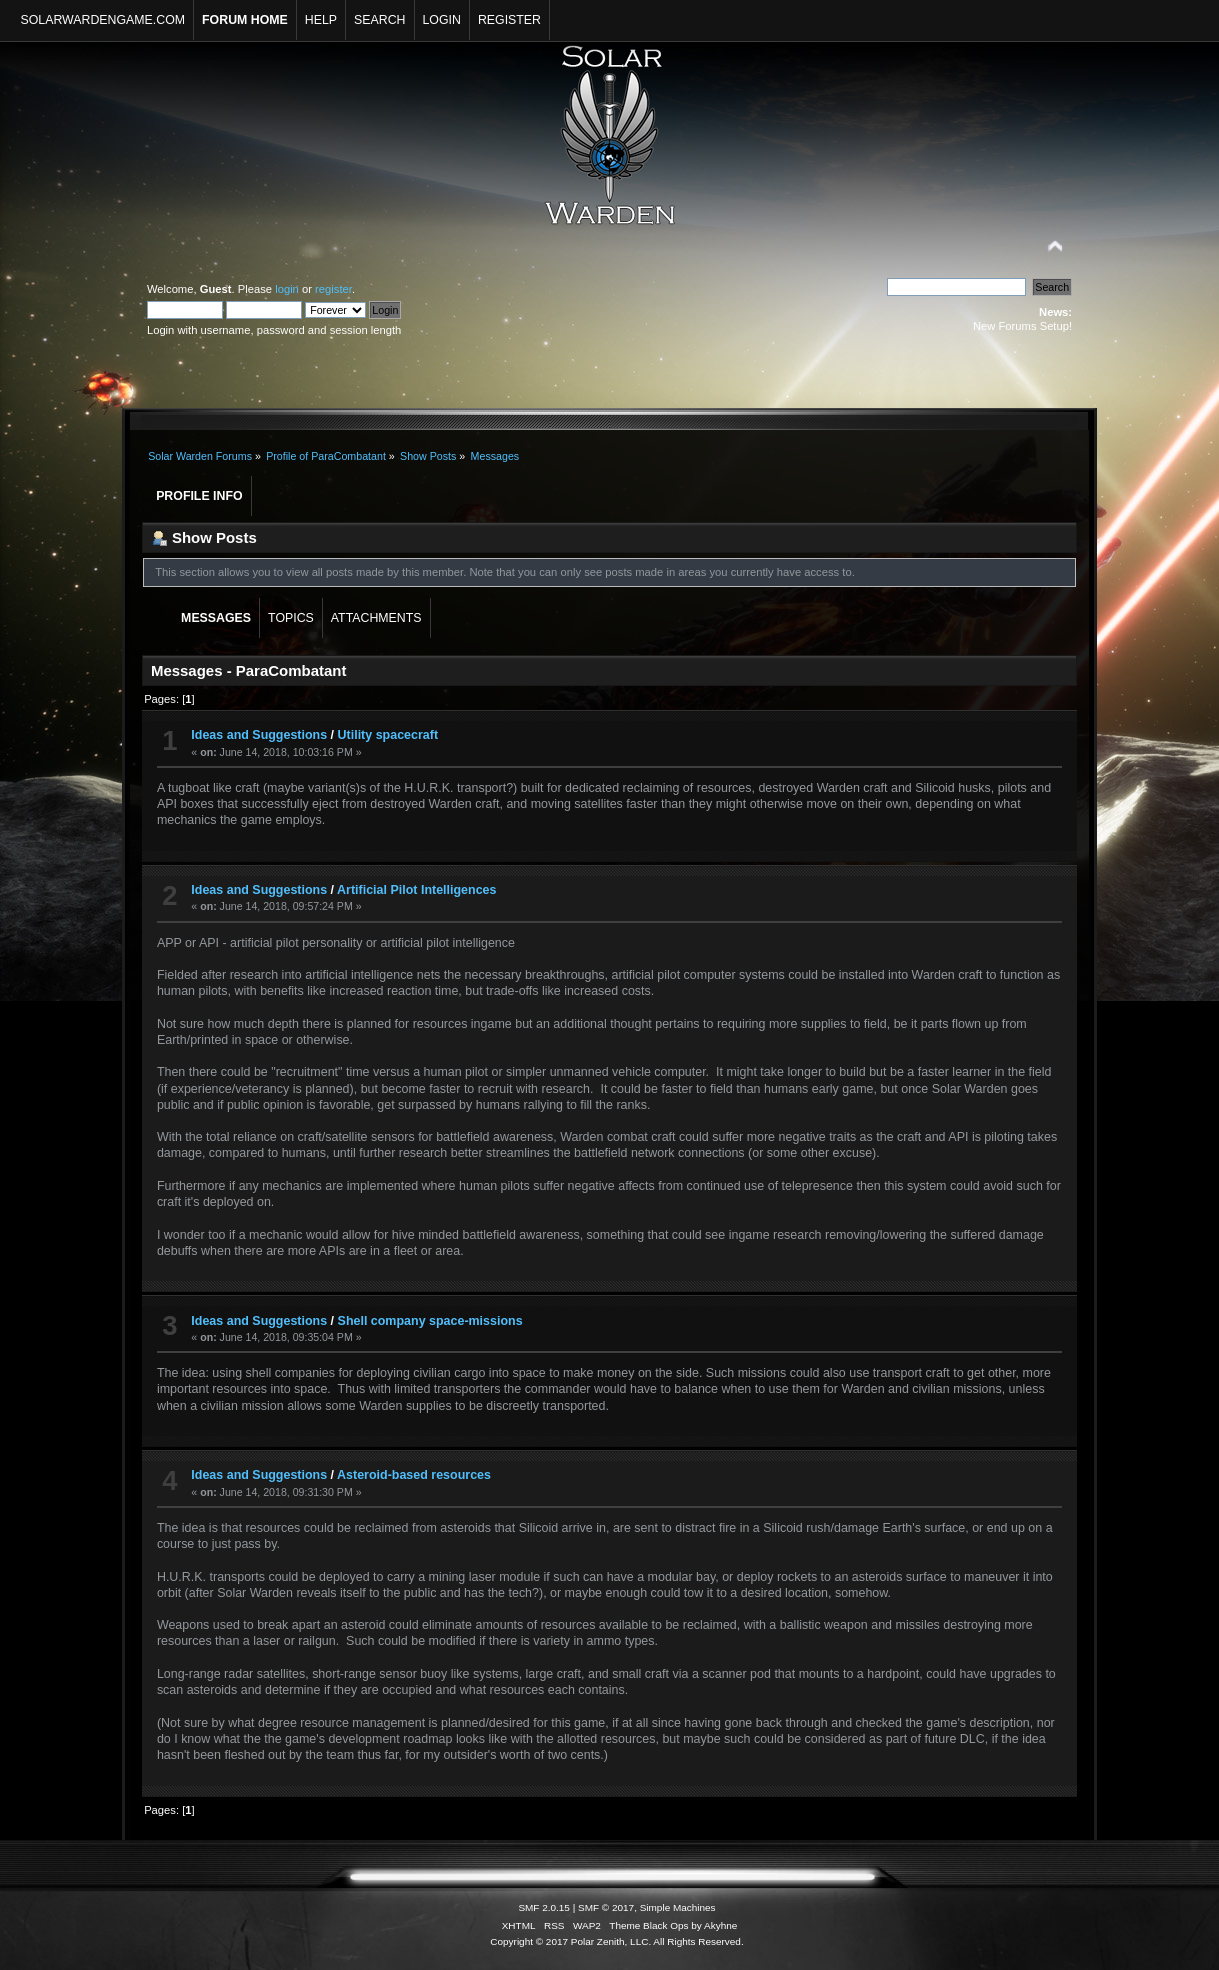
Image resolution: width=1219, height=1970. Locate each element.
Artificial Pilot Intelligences (416, 890)
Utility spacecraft (388, 735)
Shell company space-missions (430, 1321)
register (333, 289)
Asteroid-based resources (414, 1475)
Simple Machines (678, 1907)
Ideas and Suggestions (259, 735)
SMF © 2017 (606, 1907)
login (287, 289)
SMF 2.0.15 (544, 1907)
